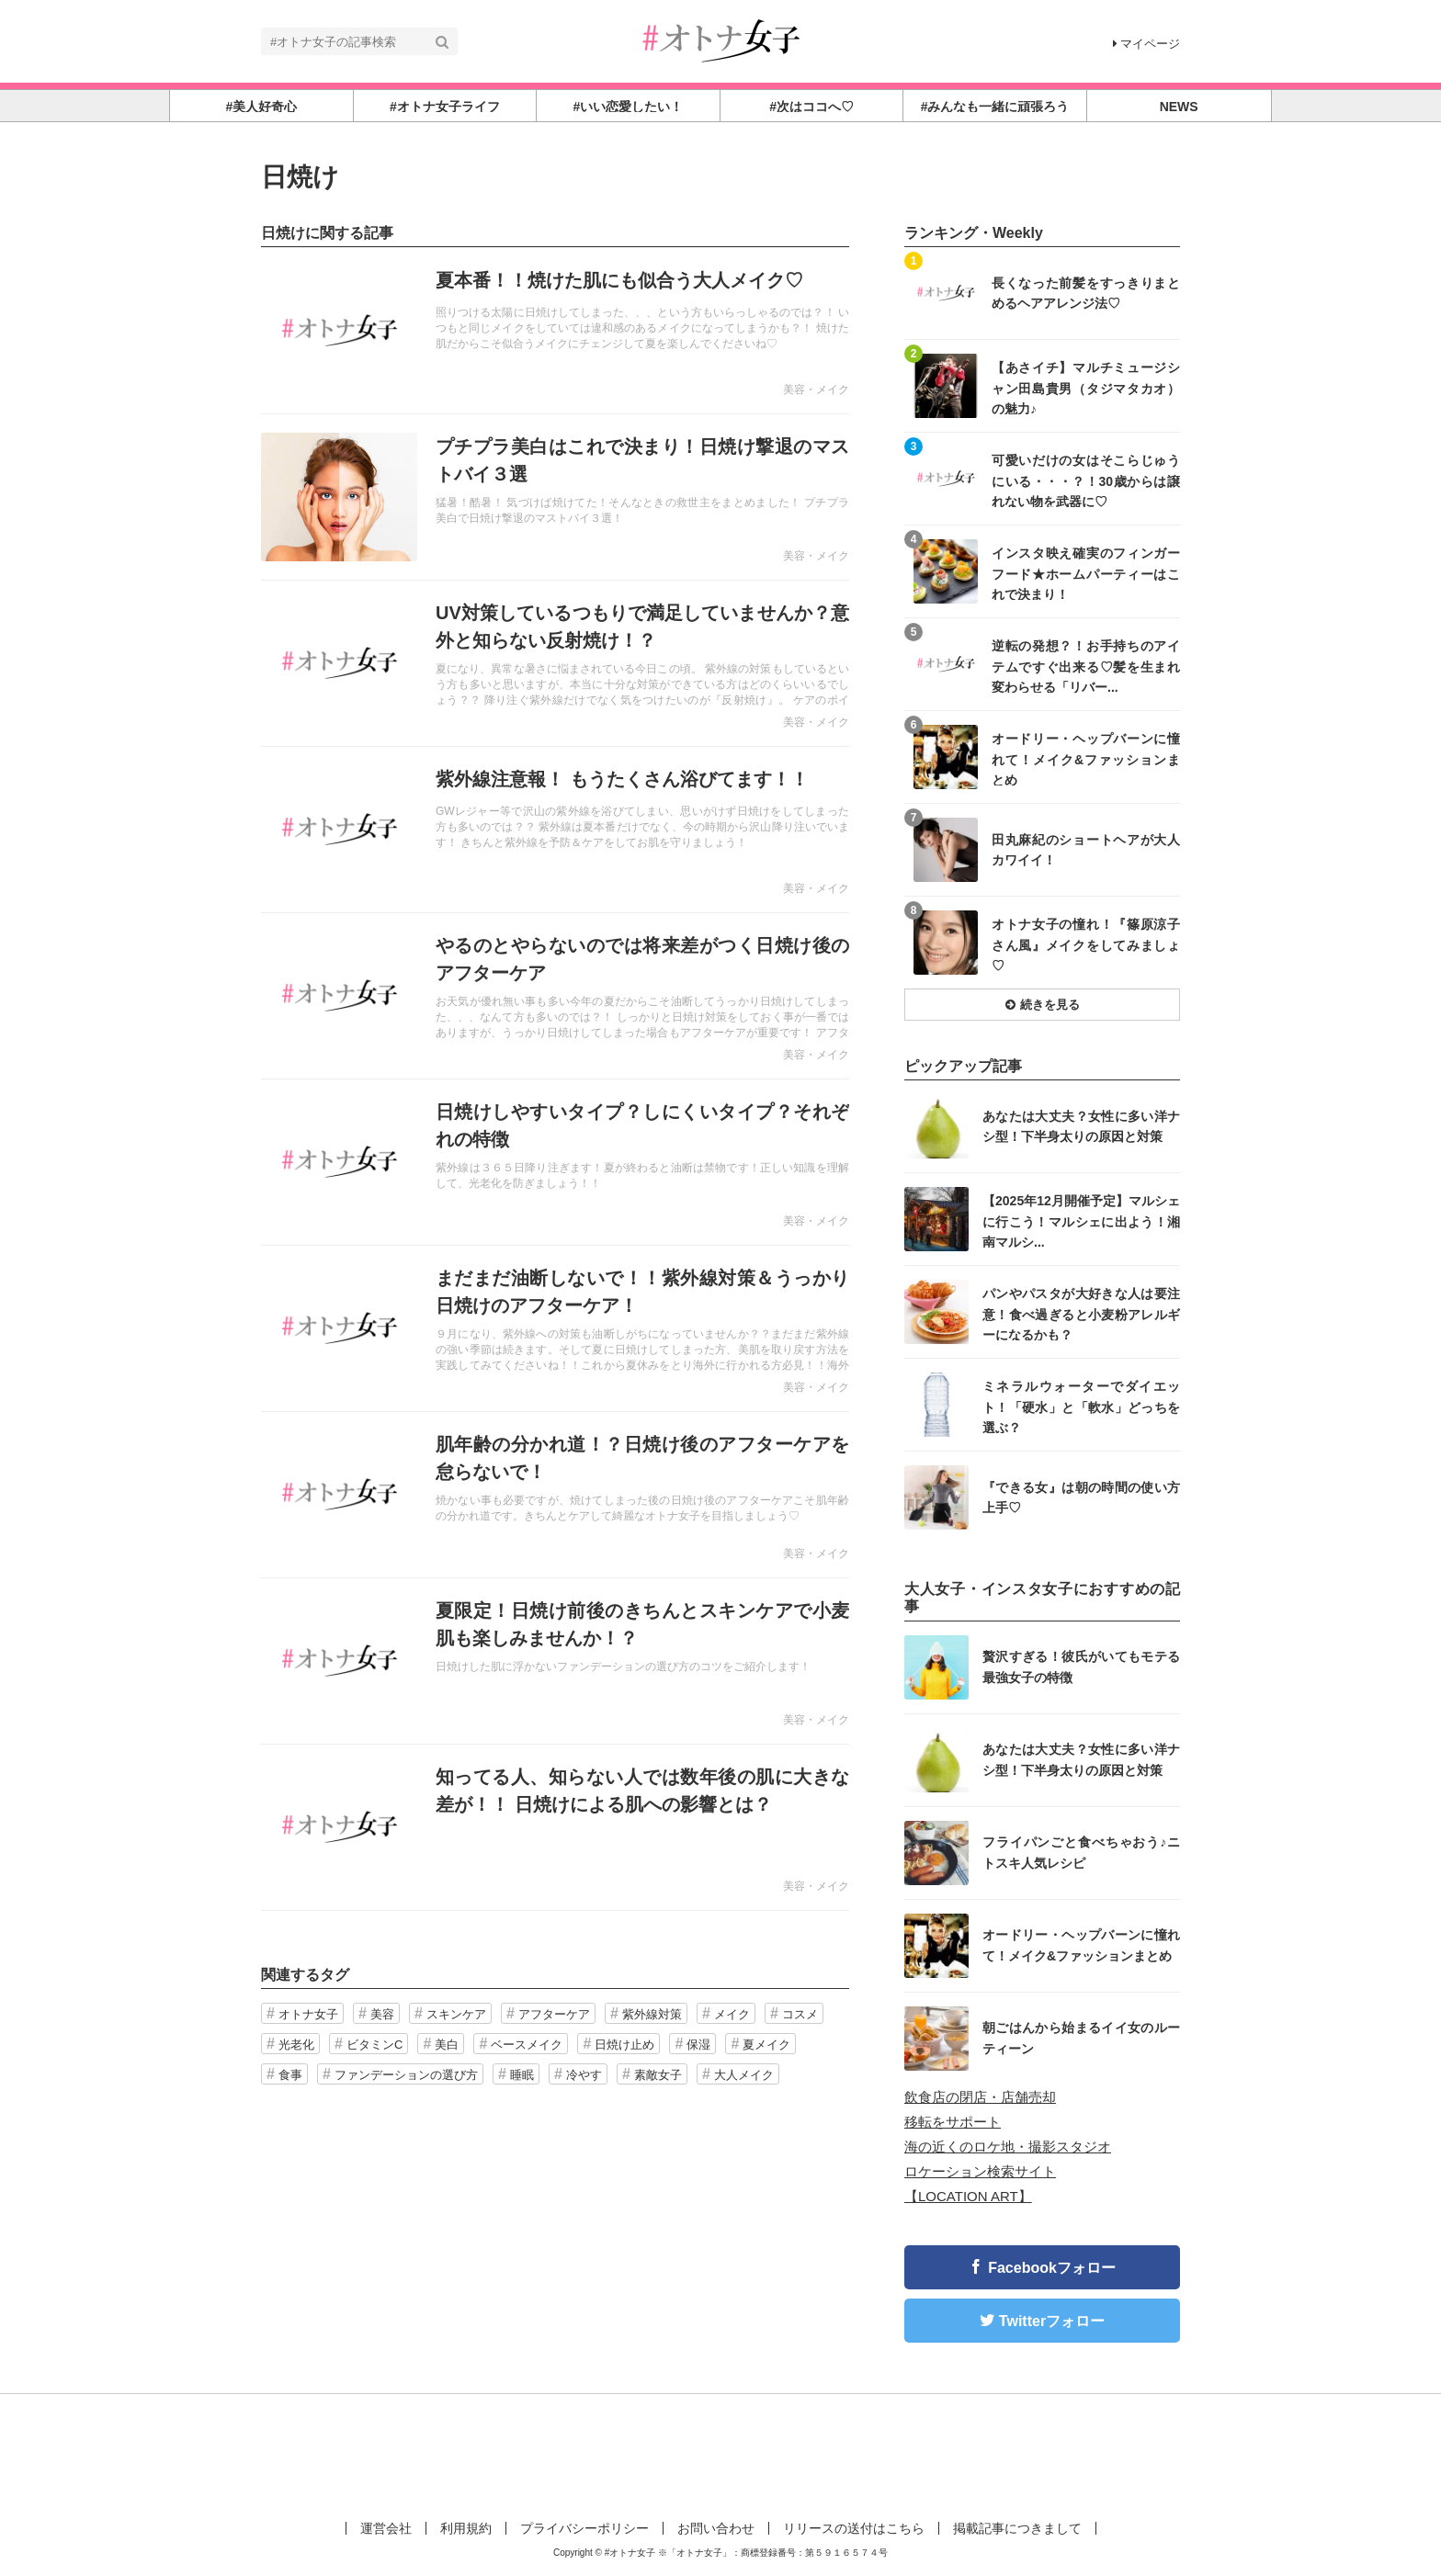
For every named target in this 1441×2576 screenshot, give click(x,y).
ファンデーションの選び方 (406, 2075)
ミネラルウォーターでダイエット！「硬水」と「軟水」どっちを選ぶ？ (1081, 1406)
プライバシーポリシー (584, 2528)
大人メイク (744, 2075)
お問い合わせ (716, 2528)
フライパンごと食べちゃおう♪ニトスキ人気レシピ (1081, 1852)
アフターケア (554, 2014)
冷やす (584, 2075)
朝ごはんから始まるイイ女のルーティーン (1081, 2037)
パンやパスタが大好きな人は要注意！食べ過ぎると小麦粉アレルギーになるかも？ (1081, 1313)
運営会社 (386, 2528)
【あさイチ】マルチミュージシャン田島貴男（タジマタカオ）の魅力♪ (1086, 387)
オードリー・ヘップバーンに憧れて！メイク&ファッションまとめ (1086, 758)
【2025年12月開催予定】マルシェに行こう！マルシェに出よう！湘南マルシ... (1081, 1220)
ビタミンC (374, 2044)
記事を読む (555, 330)
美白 (447, 2044)
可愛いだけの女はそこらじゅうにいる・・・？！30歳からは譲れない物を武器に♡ (1086, 480)
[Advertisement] (720, 2453)
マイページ (1146, 44)
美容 (382, 2014)
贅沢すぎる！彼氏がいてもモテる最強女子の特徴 (1081, 1666)
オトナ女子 (308, 2014)
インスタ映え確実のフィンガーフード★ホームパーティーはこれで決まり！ (1086, 573)
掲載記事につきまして (1017, 2528)
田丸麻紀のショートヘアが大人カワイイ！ (1086, 849)
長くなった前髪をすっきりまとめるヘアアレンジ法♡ (1086, 293)
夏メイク (766, 2044)
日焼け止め (624, 2044)
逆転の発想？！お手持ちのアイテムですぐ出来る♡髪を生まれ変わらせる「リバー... (1086, 665)
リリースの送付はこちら (854, 2528)
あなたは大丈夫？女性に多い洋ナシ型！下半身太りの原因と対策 (1081, 1126)
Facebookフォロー (1052, 2268)
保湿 (698, 2044)
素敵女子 (658, 2075)
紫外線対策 (652, 2014)
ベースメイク (526, 2044)
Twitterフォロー (1052, 2321)
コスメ (800, 2014)
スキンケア (456, 2014)
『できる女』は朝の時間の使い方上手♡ (1081, 1497)
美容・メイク (816, 389)
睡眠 (522, 2075)
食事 (290, 2075)
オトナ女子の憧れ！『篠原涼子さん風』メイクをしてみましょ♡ (1086, 944)
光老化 (296, 2044)
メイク (732, 2014)
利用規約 (466, 2528)
